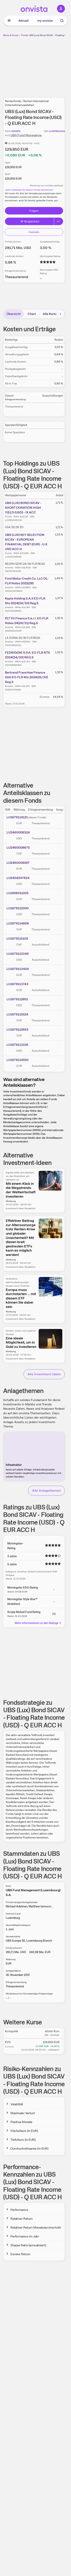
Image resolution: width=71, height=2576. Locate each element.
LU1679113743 (17, 984)
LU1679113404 (18, 969)
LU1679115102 (17, 938)
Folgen (33, 211)
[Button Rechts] (58, 221)
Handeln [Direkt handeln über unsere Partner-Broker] (34, 232)
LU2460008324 (18, 832)
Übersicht (14, 314)
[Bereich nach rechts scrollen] (60, 314)
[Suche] (62, 21)
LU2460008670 (18, 847)
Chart (32, 314)
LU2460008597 (18, 863)
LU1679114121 (17, 817)
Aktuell (23, 21)
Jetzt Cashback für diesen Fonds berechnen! (29, 189)
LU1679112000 (18, 908)
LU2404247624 (18, 878)
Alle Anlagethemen (46, 1490)
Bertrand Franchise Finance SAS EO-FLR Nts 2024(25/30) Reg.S (26, 677)
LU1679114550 (17, 1060)
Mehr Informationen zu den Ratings (38, 1623)
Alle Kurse (50, 314)
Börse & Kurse (11, 35)
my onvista (45, 21)
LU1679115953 (17, 1029)
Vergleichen (29, 221)
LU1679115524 (17, 1014)
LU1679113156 (17, 1045)
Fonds (24, 35)
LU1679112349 (18, 954)
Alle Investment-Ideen (44, 1374)
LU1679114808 (18, 923)
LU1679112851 (17, 999)
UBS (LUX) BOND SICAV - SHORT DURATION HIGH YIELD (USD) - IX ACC (23, 507)
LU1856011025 (17, 893)
